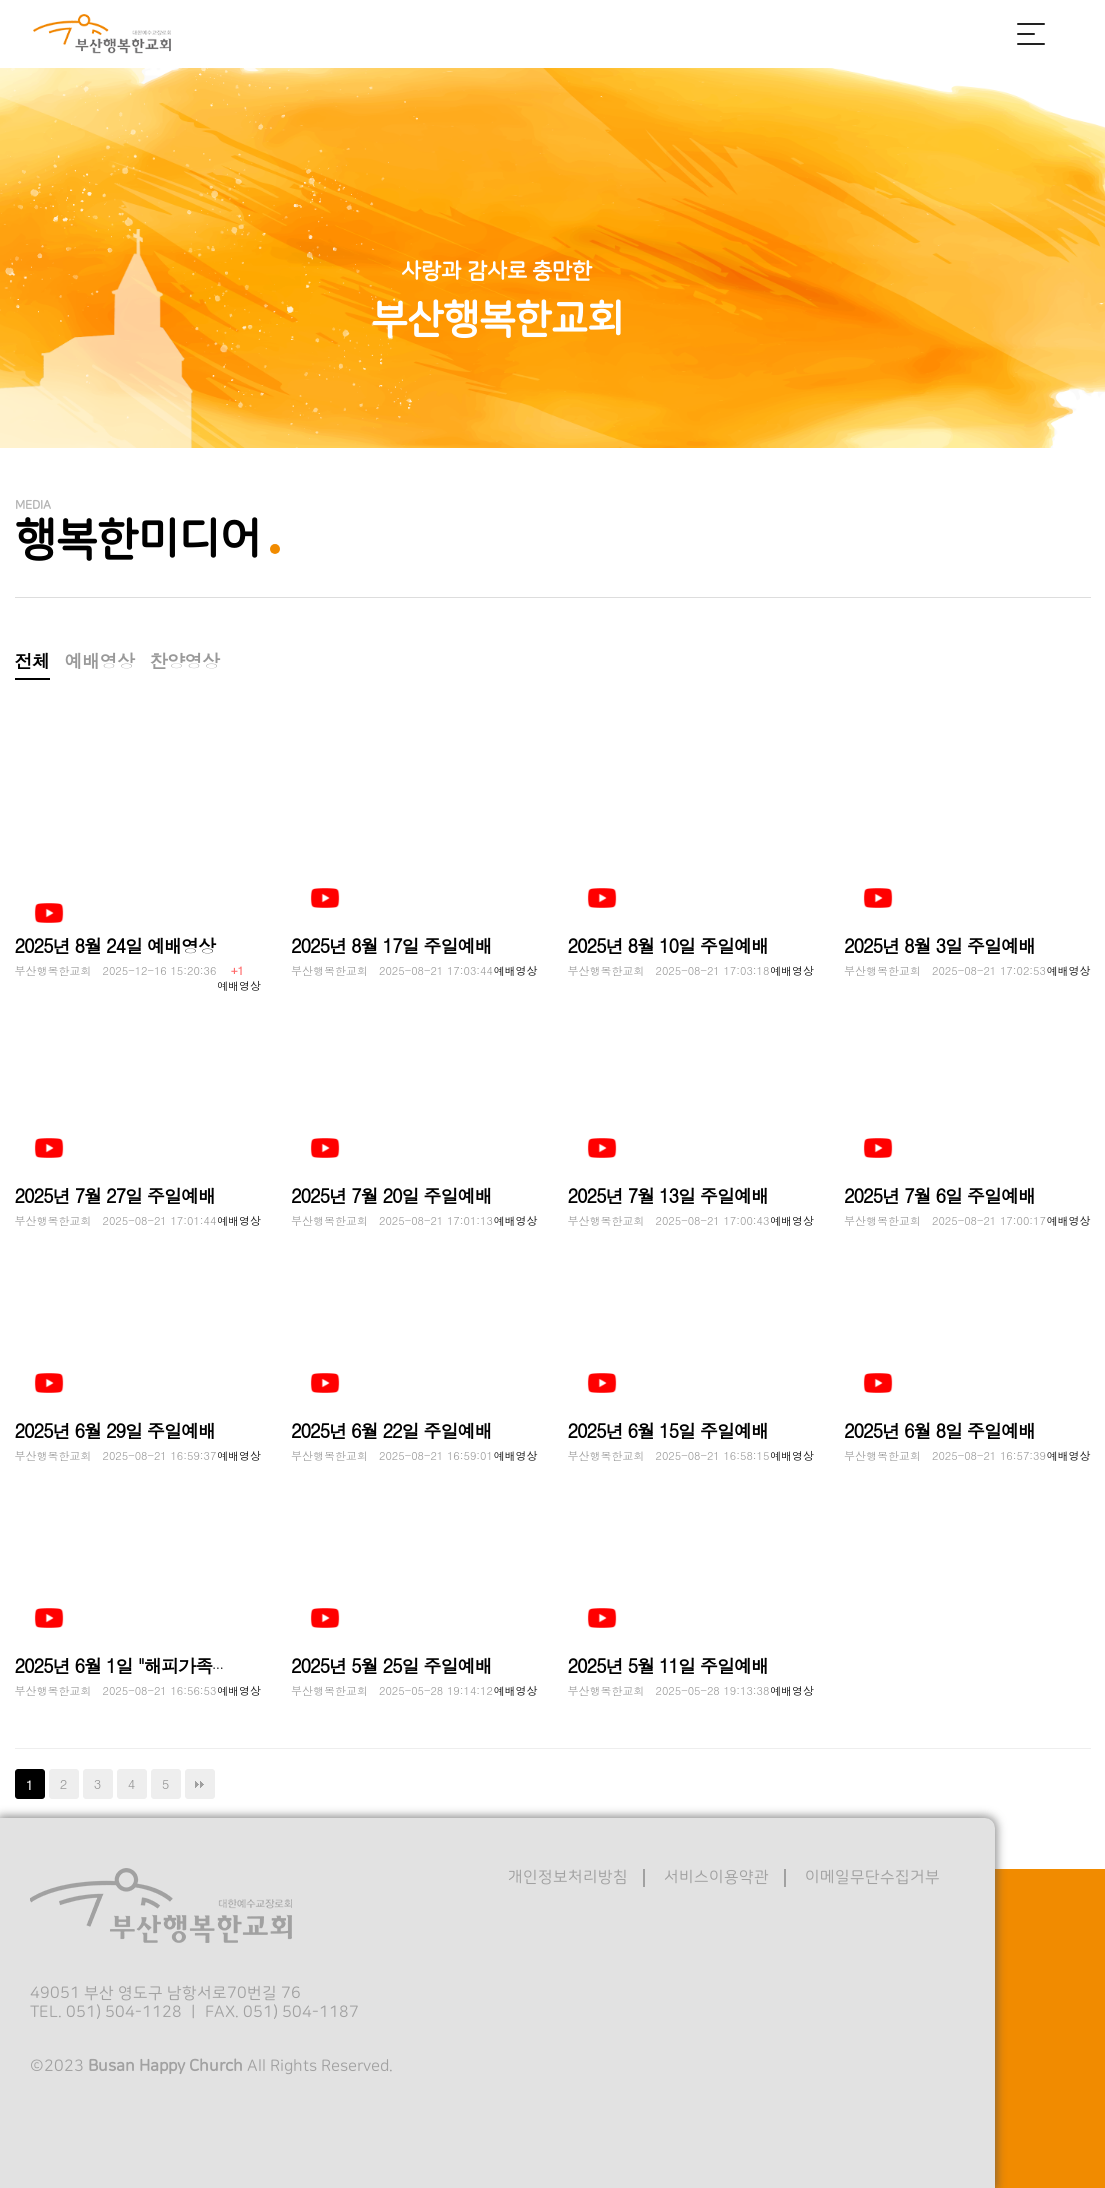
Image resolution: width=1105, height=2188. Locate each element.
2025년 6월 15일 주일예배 (668, 1430)
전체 (32, 660)
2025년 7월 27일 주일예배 (115, 1195)
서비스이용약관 (716, 1877)
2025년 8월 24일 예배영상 (115, 945)
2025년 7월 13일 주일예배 (668, 1195)
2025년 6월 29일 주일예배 (115, 1430)
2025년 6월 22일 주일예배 (391, 1430)
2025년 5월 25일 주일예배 (391, 1665)
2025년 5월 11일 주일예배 (668, 1665)
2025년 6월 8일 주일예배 (939, 1430)
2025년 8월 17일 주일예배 (391, 945)
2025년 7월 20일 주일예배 (391, 1195)
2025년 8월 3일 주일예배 (939, 945)
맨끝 (200, 1784)
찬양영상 (185, 660)
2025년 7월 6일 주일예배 (939, 1195)
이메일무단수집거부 (872, 1877)
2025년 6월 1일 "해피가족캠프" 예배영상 (170, 1665)
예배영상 (100, 660)
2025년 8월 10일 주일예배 (668, 945)
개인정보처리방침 (568, 1877)
